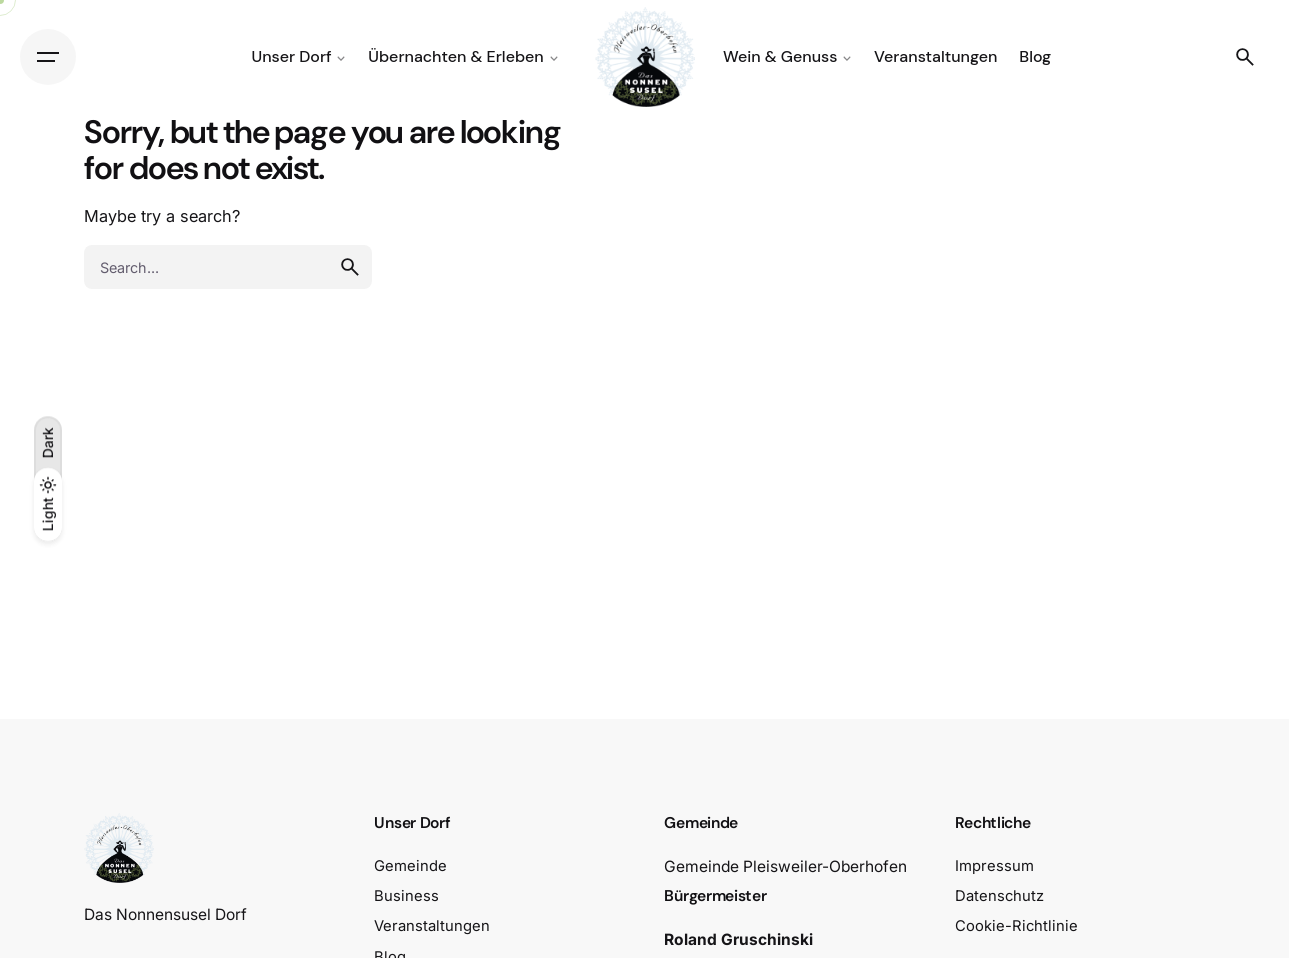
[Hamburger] (48, 57)
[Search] (1245, 57)
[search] (350, 267)
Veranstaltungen (432, 926)
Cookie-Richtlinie (1016, 926)
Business (406, 896)
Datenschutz (999, 896)
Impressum (994, 866)
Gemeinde (410, 866)
